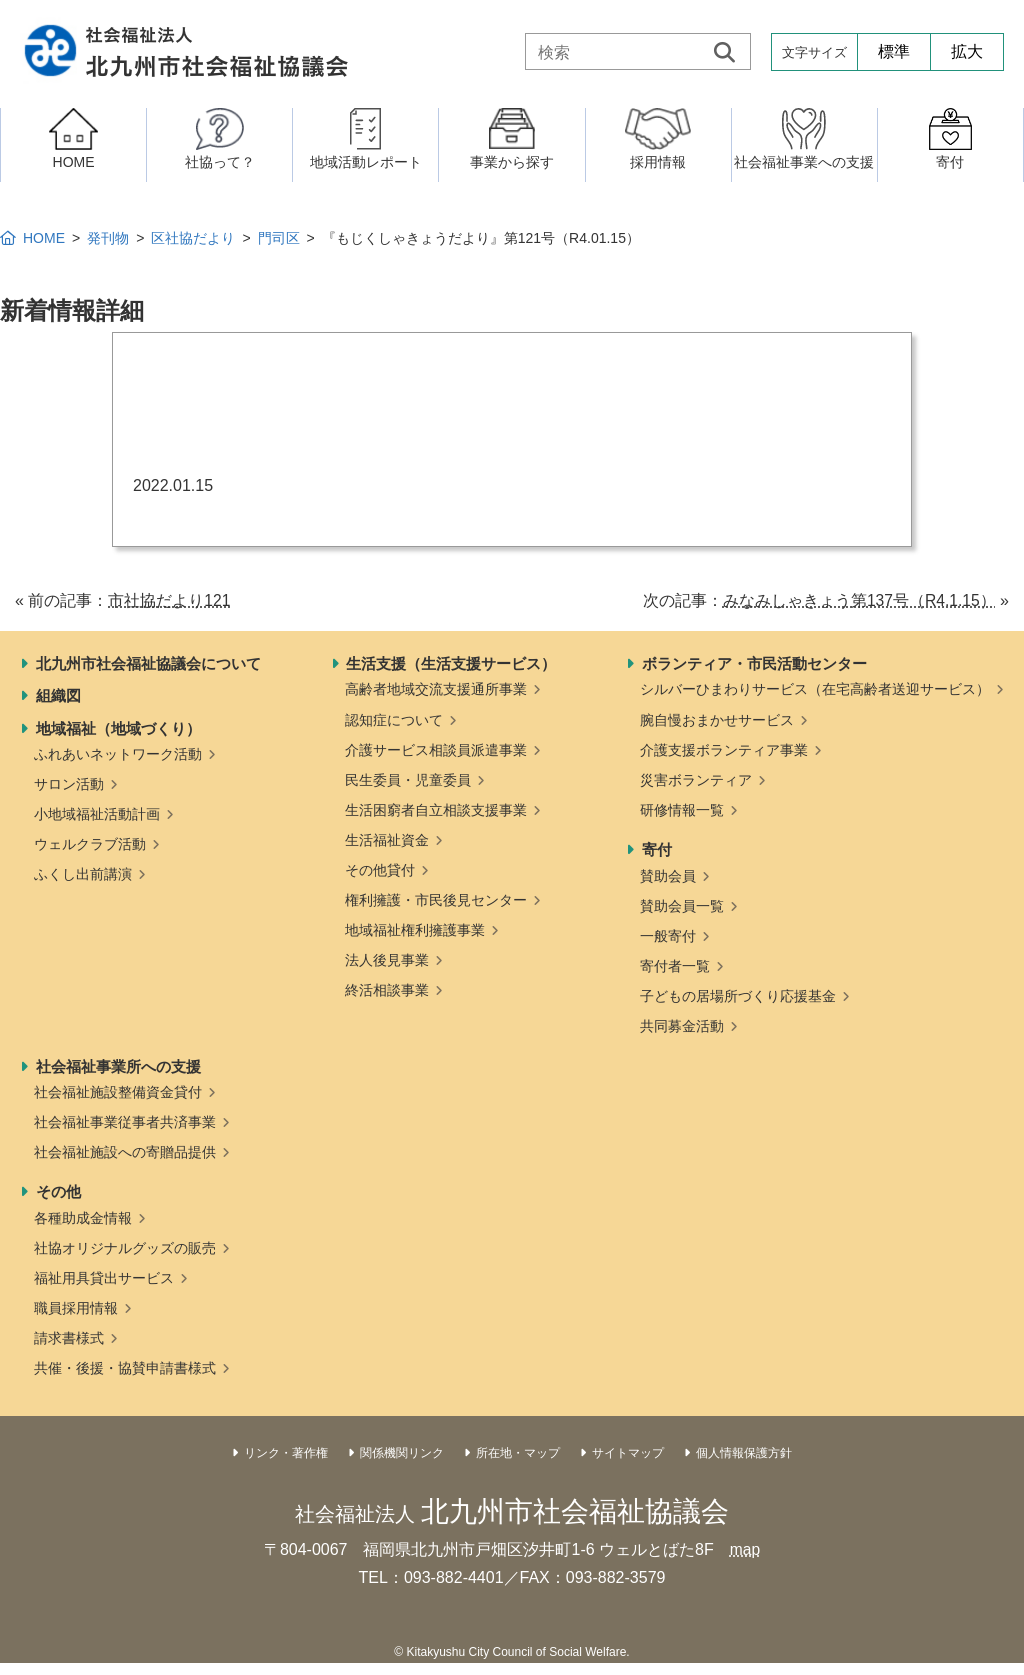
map (744, 1549)
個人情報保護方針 (744, 1453)
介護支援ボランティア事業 (724, 750)
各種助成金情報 (83, 1218)
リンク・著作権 (286, 1453)
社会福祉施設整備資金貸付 (118, 1092)
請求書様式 (69, 1338)
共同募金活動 (682, 1026)
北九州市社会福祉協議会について (148, 663)
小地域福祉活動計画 (97, 814)
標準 (894, 51)
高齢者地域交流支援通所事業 (436, 689)
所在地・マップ (518, 1453)
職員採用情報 (76, 1308)
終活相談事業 (387, 990)
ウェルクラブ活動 (90, 844)
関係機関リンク (402, 1453)
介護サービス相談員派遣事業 (436, 750)
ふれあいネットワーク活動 (118, 754)
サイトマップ (628, 1453)
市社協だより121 (169, 600)
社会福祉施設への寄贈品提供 (125, 1152)
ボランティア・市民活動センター (754, 663)
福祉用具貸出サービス (104, 1278)
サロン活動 (69, 784)
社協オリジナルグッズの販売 (125, 1248)
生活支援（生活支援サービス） (451, 663)
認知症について (394, 720)
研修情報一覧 (682, 810)
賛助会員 (668, 876)
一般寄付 (668, 936)
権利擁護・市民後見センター (436, 900)
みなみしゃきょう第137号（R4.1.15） (858, 600)
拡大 (967, 51)
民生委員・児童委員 (408, 780)
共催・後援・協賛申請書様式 (125, 1368)
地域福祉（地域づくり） (118, 728)
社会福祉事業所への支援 (118, 1066)
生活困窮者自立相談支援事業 (436, 810)
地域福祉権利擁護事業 (415, 930)
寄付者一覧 (675, 966)
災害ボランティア (696, 780)
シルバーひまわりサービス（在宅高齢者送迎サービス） (815, 689)
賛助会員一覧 (682, 906)
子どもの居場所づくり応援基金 (738, 996)
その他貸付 (380, 870)
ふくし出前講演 (83, 874)
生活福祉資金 (387, 840)
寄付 (657, 849)
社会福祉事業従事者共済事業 (125, 1122)
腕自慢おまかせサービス (717, 720)
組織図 (58, 695)
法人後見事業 (387, 960)
